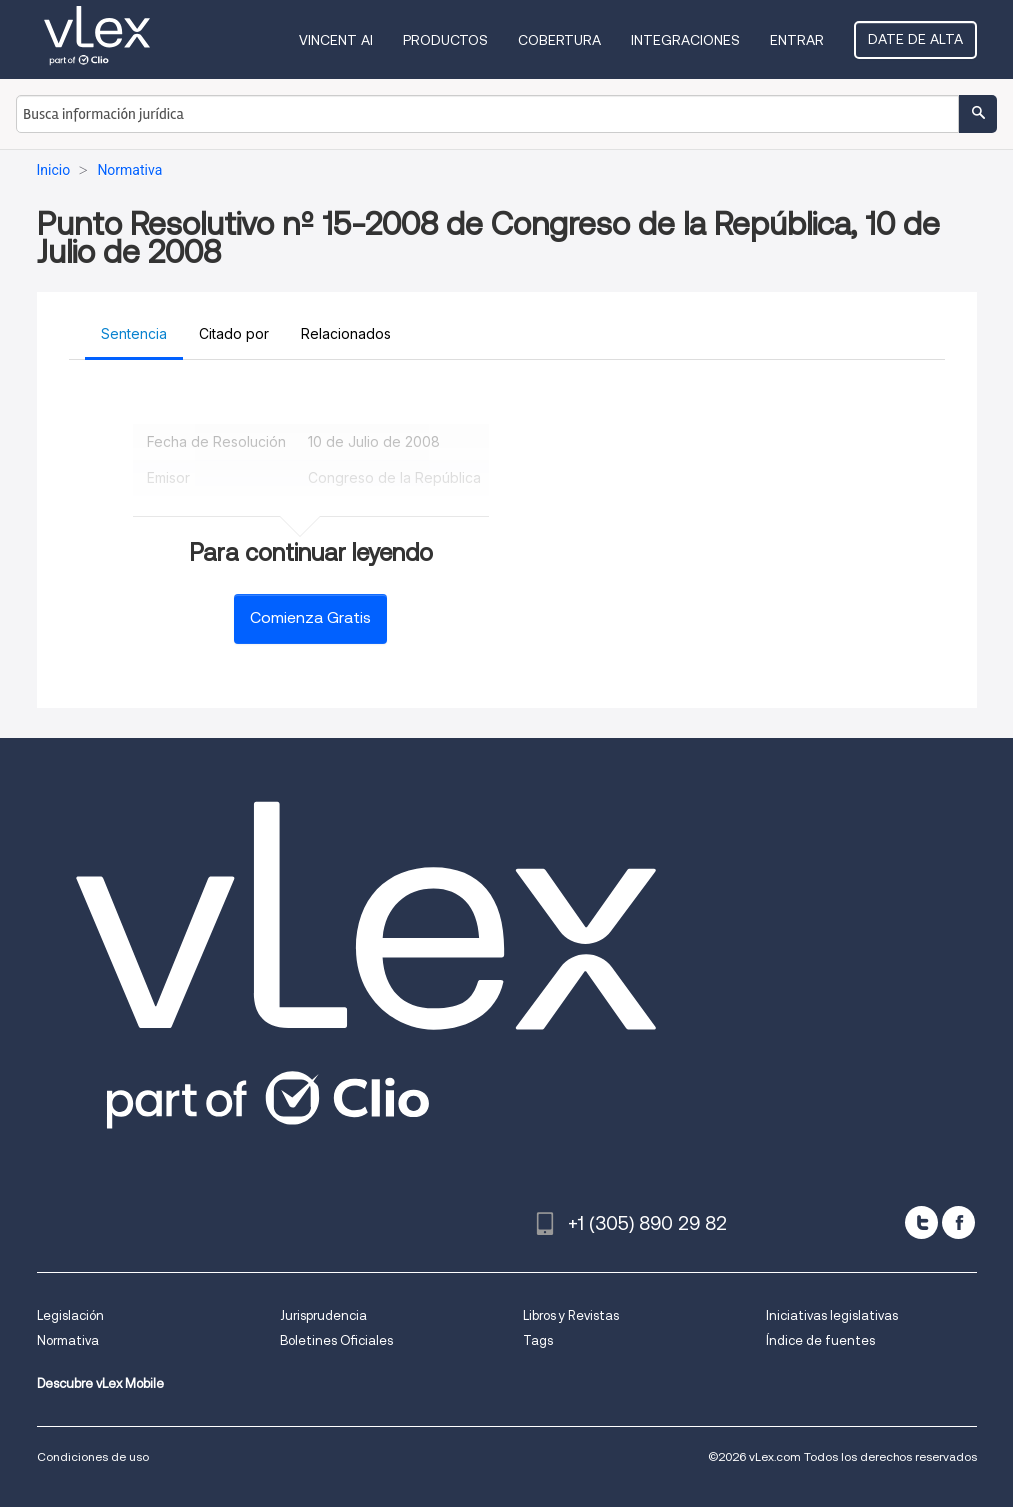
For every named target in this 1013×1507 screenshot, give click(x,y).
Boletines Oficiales (336, 1340)
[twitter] (921, 1222)
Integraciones (685, 40)
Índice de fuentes (820, 1340)
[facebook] (958, 1222)
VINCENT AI (336, 40)
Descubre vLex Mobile (100, 1383)
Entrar (797, 40)
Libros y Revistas (571, 1315)
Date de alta (915, 39)
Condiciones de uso (93, 1456)
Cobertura (559, 40)
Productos (445, 40)
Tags (538, 1340)
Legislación (70, 1315)
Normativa (68, 1340)
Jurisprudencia (323, 1315)
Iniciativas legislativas (832, 1315)
